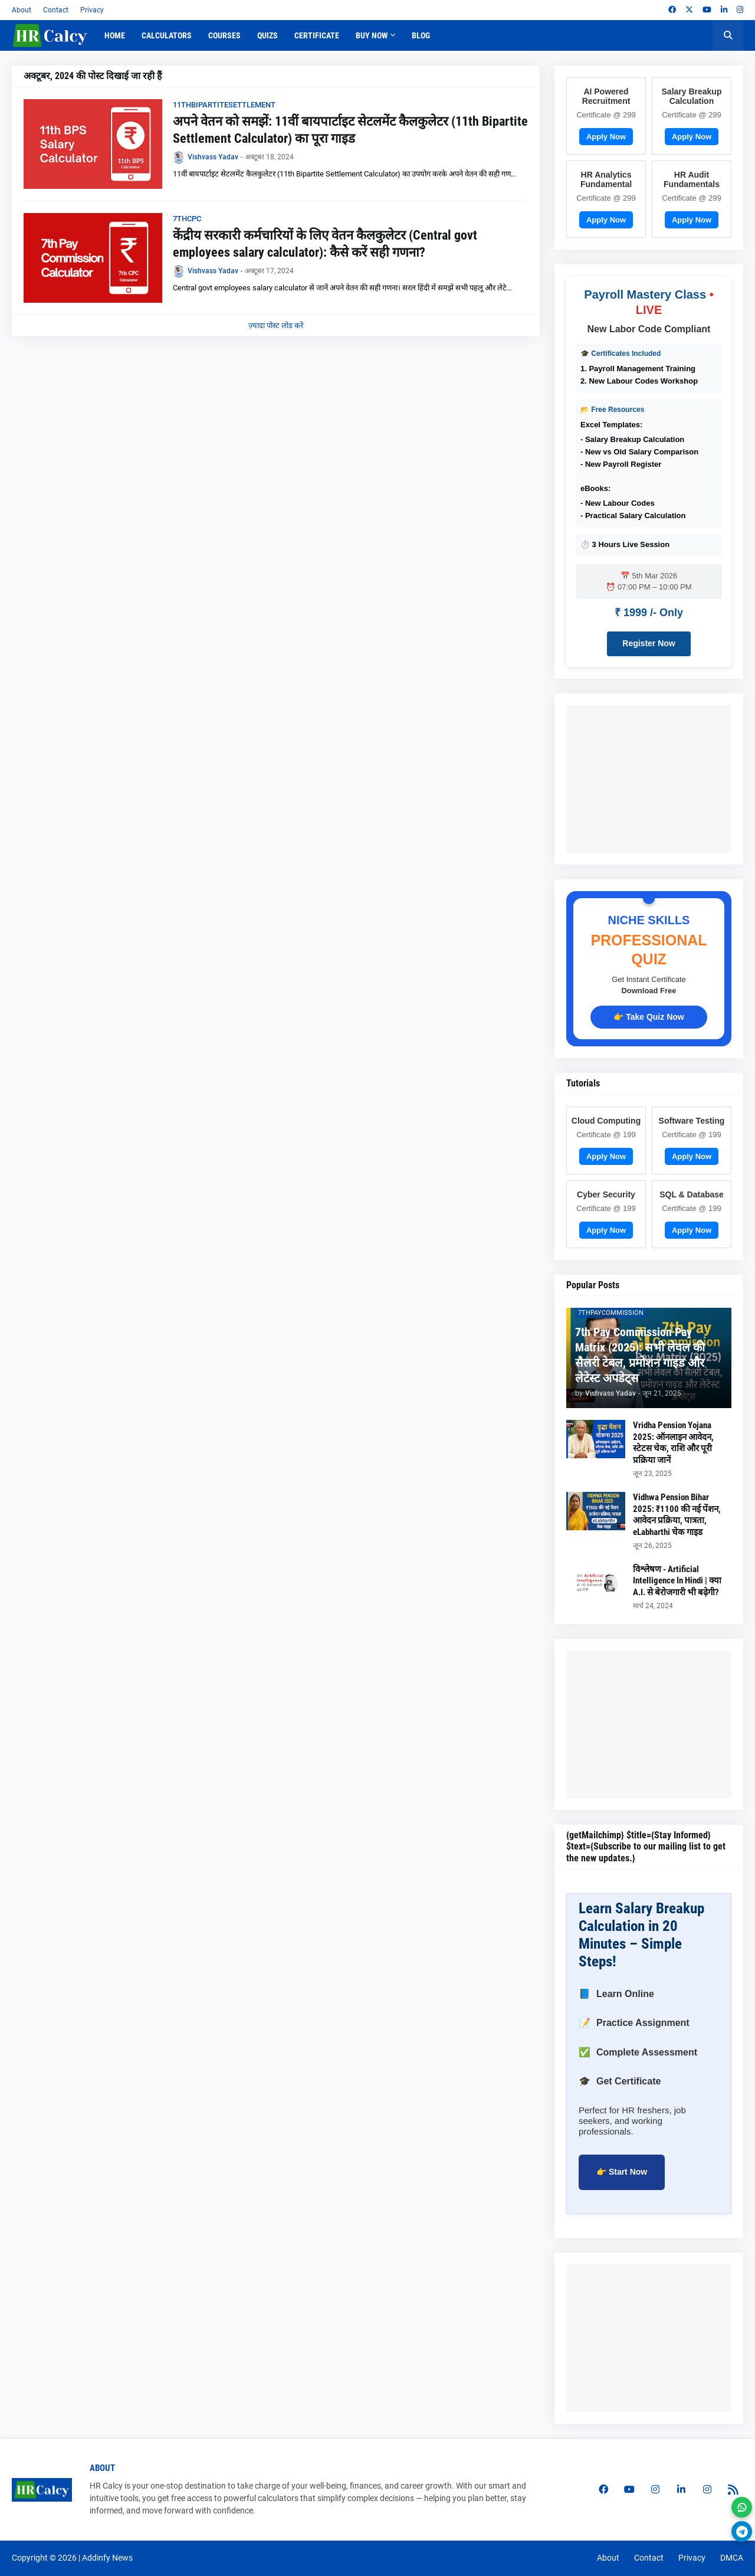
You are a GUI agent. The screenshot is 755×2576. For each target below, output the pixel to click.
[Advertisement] (660, 779)
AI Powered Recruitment (606, 96)
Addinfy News (107, 2557)
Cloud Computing (606, 1120)
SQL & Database (691, 1194)
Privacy (92, 10)
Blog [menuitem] (421, 35)
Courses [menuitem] (224, 35)
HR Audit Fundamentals (692, 179)
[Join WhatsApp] (741, 2507)
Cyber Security (606, 1194)
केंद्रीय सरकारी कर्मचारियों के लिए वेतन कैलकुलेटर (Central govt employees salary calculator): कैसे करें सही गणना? (325, 244)
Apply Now (606, 136)
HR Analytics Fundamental (606, 179)
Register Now (648, 643)
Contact (55, 10)
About (21, 10)
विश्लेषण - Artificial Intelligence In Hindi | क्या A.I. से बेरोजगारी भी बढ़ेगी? (677, 1581)
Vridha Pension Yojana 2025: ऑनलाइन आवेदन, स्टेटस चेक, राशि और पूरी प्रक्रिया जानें (673, 1442)
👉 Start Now (621, 2171)
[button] (728, 35)
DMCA (731, 2557)
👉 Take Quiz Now (648, 1017)
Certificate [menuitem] (316, 35)
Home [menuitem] (114, 35)
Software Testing (692, 1120)
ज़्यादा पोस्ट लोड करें (275, 325)
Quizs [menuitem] (267, 35)
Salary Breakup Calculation (692, 96)
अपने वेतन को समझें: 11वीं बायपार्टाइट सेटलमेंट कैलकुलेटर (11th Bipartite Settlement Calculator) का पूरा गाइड (350, 130)
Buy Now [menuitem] (372, 35)
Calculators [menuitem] (167, 35)
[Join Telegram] (741, 2531)
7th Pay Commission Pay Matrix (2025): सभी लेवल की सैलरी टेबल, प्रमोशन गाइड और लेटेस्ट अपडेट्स (640, 1355)
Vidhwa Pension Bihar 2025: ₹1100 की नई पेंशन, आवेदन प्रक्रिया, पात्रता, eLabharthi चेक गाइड (677, 1514)
